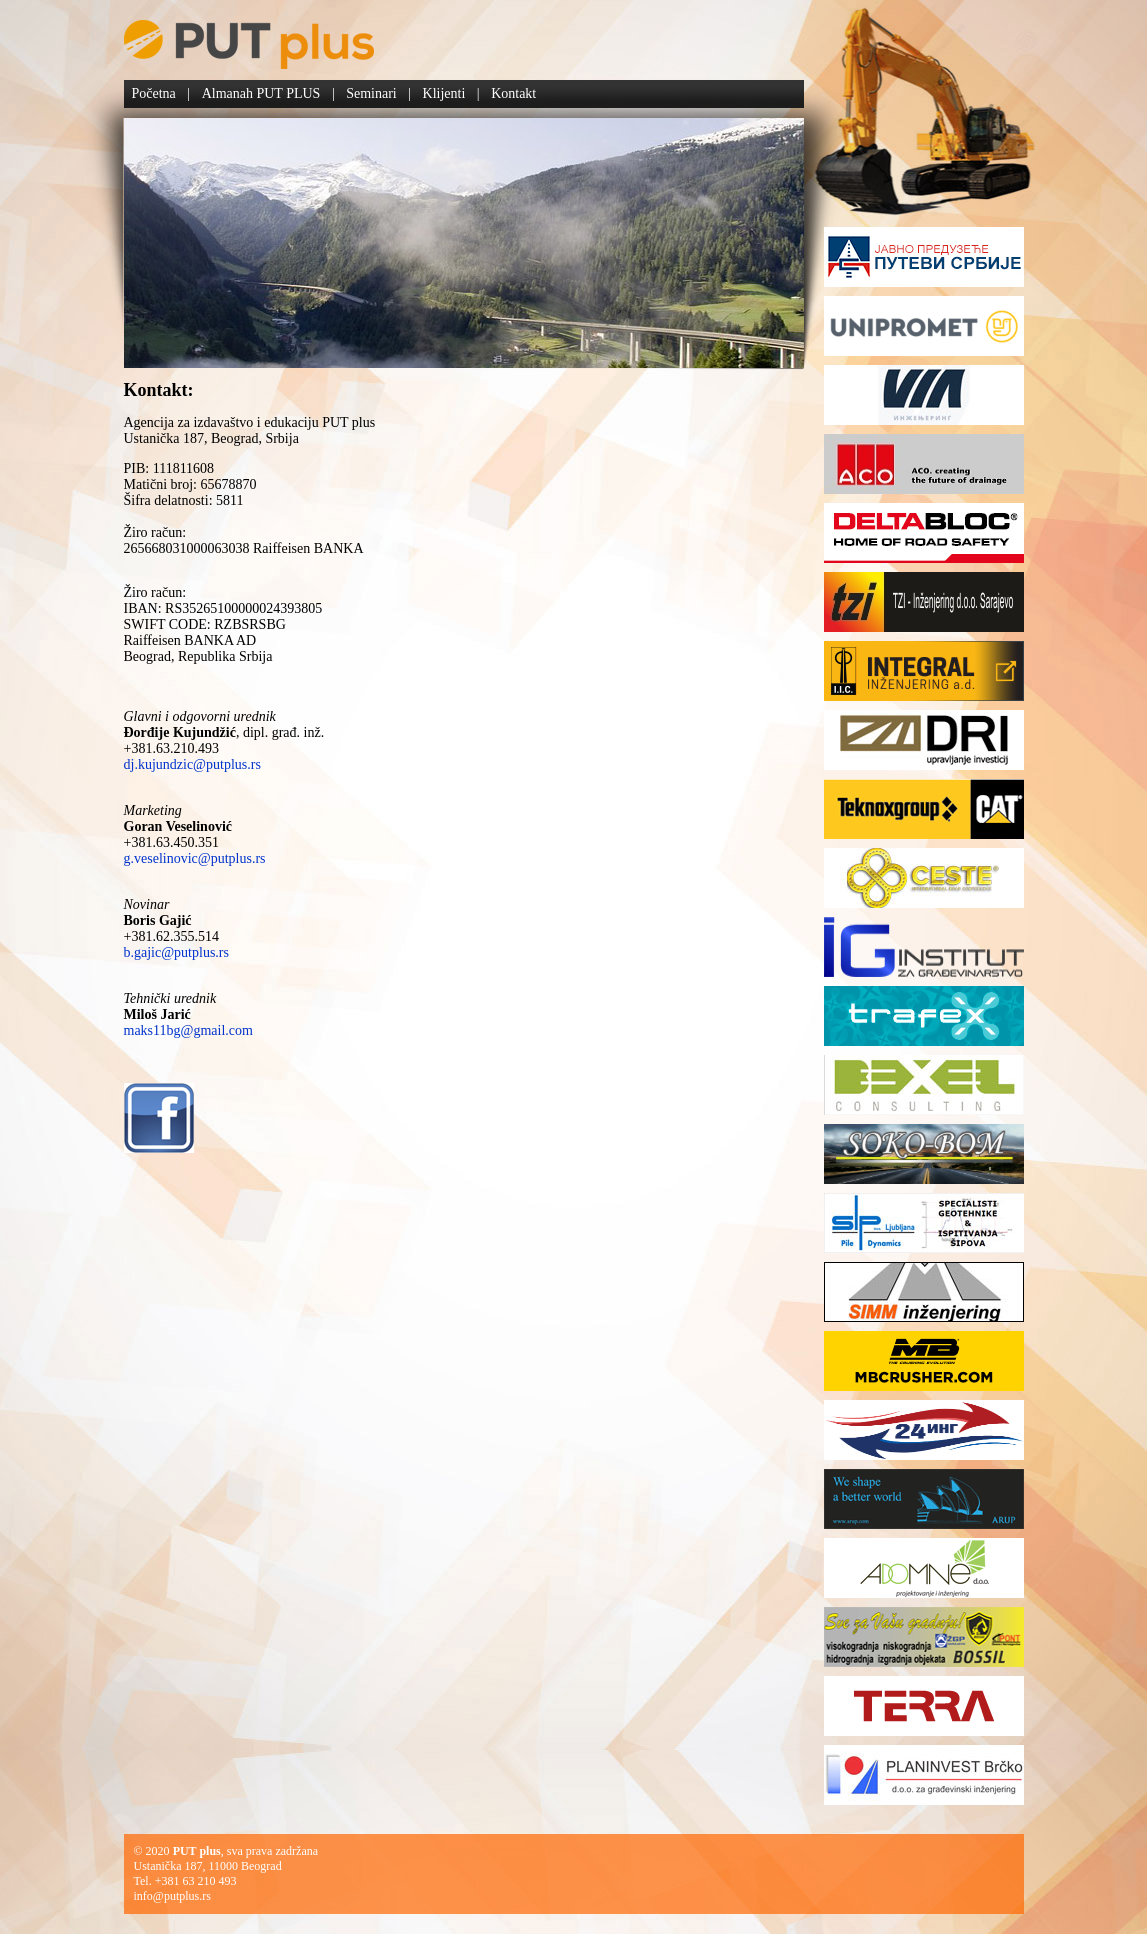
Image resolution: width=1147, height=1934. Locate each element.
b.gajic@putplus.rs (176, 952)
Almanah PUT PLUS (261, 93)
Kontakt (513, 93)
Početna (154, 93)
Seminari (371, 93)
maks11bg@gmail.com (188, 1030)
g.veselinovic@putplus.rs (195, 858)
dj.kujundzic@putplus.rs (192, 764)
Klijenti (444, 93)
